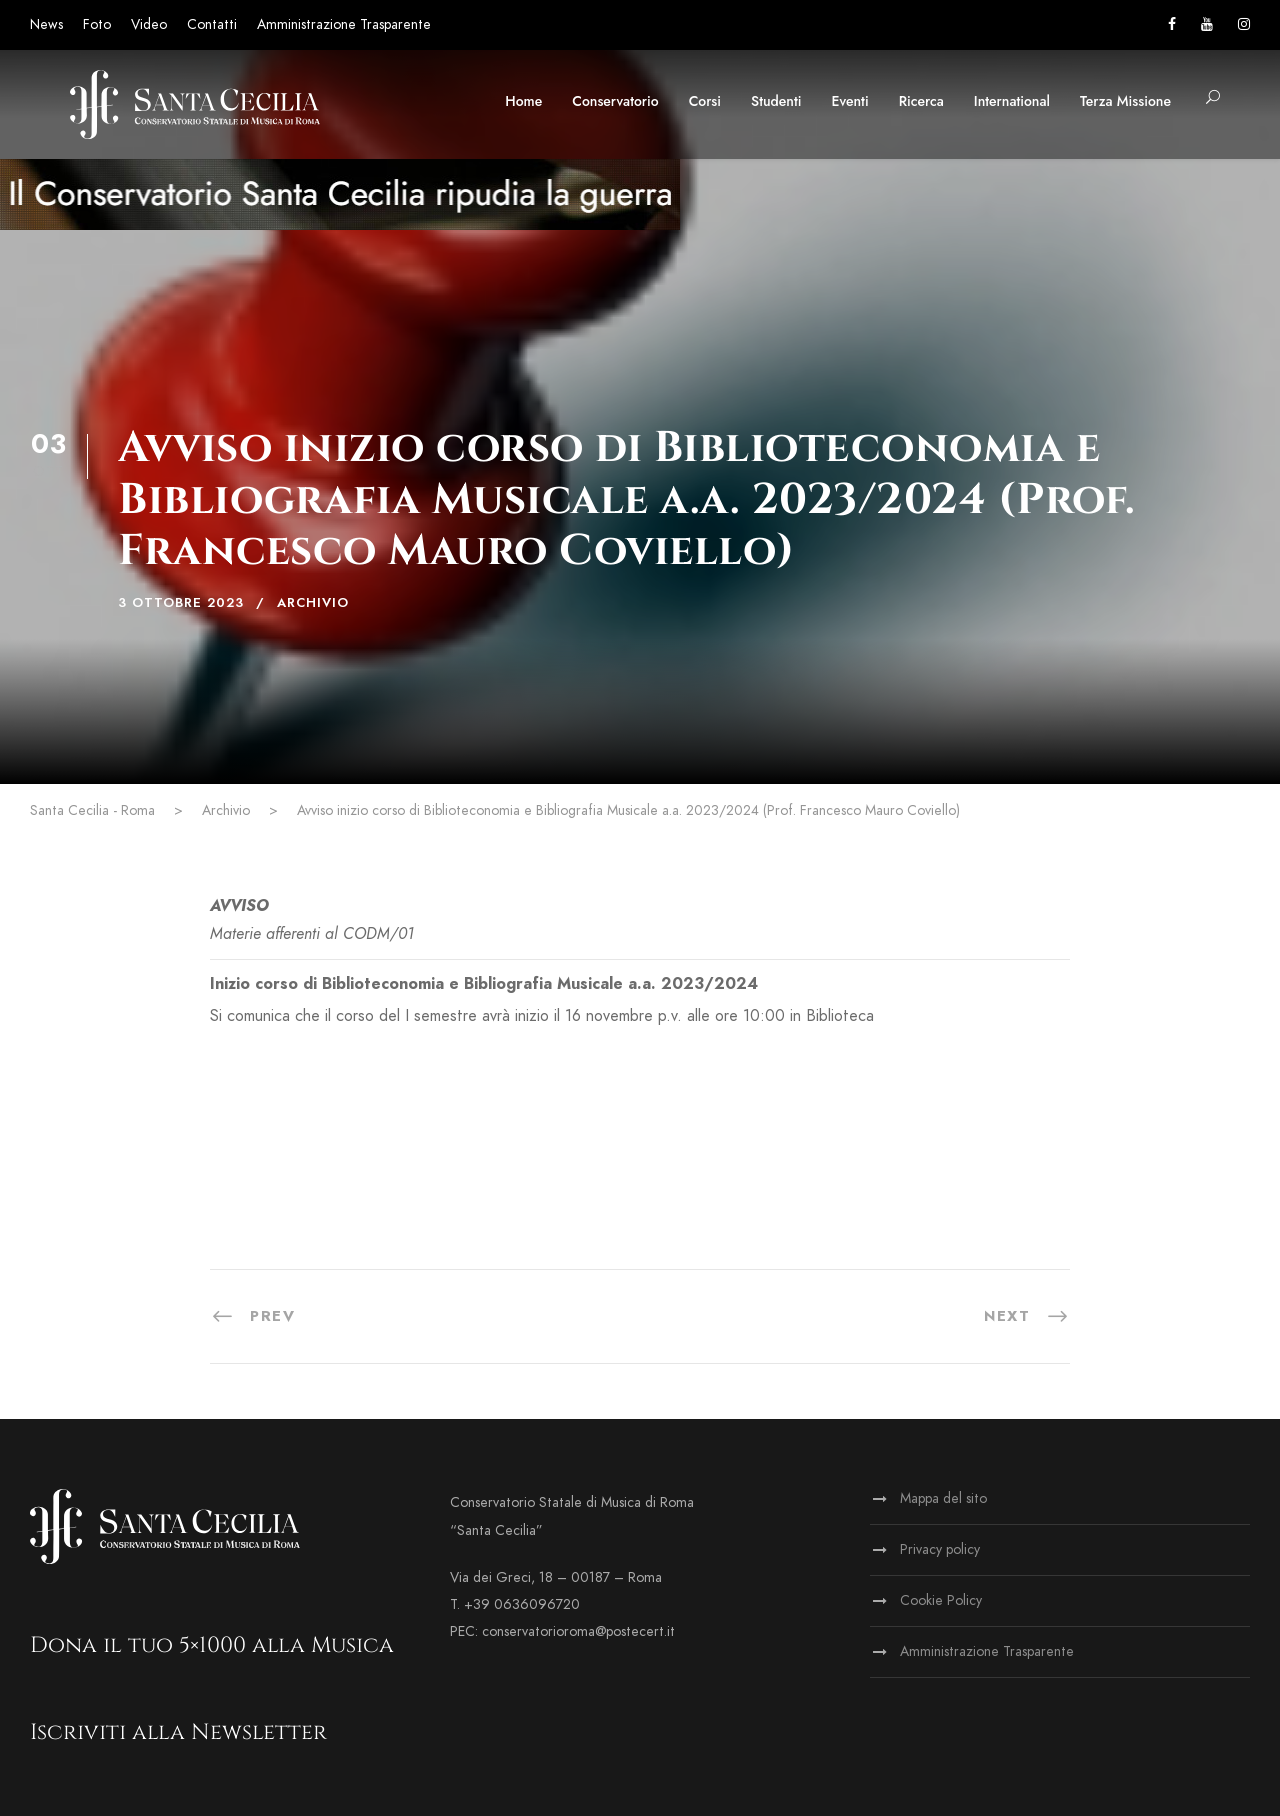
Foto (97, 24)
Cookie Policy (941, 1600)
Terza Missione (1125, 101)
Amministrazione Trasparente (344, 24)
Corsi (705, 101)
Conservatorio (615, 101)
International (1012, 101)
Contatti (212, 24)
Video (149, 24)
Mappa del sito (943, 1498)
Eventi (850, 101)
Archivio (313, 603)
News (46, 24)
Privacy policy (940, 1549)
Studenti (776, 101)
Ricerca (921, 101)
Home (523, 101)
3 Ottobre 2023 (181, 603)
